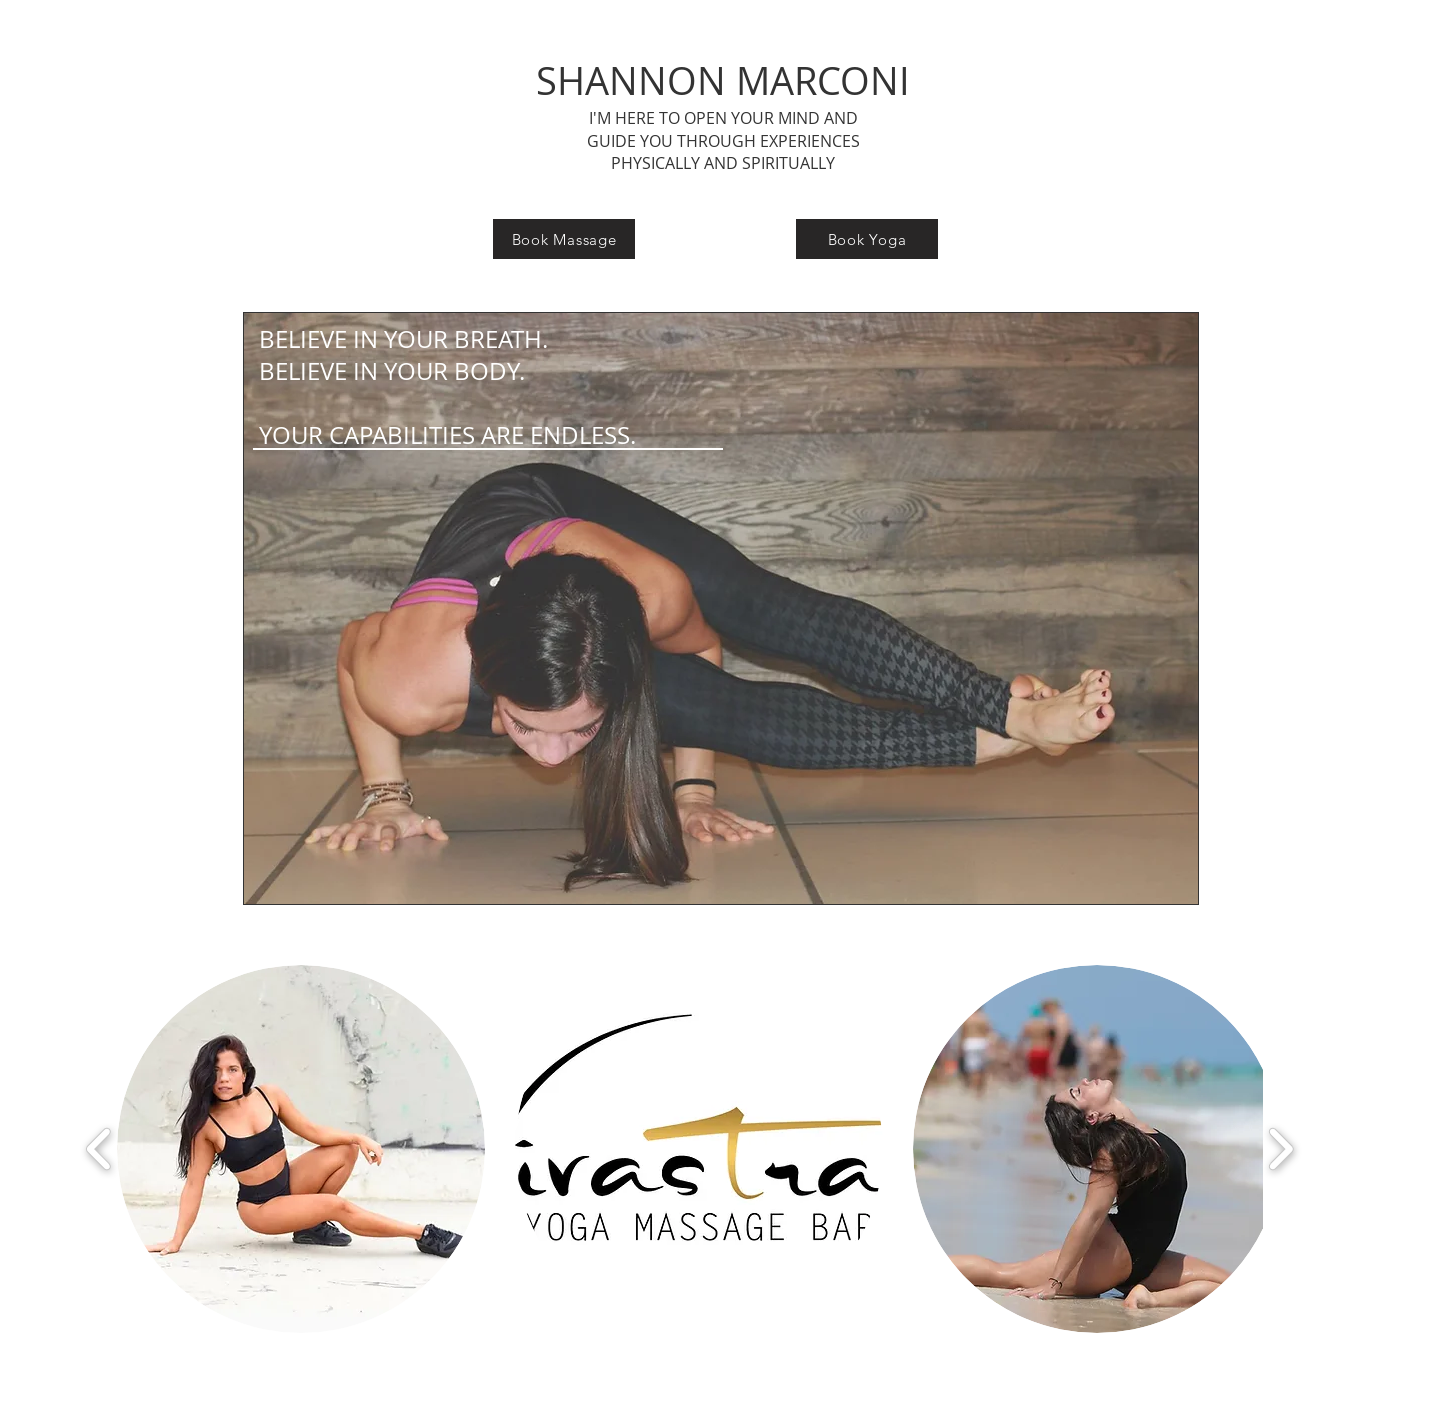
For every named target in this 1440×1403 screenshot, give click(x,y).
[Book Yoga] (867, 239)
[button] (301, 1149)
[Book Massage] (564, 239)
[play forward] (1280, 1149)
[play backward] (99, 1149)
